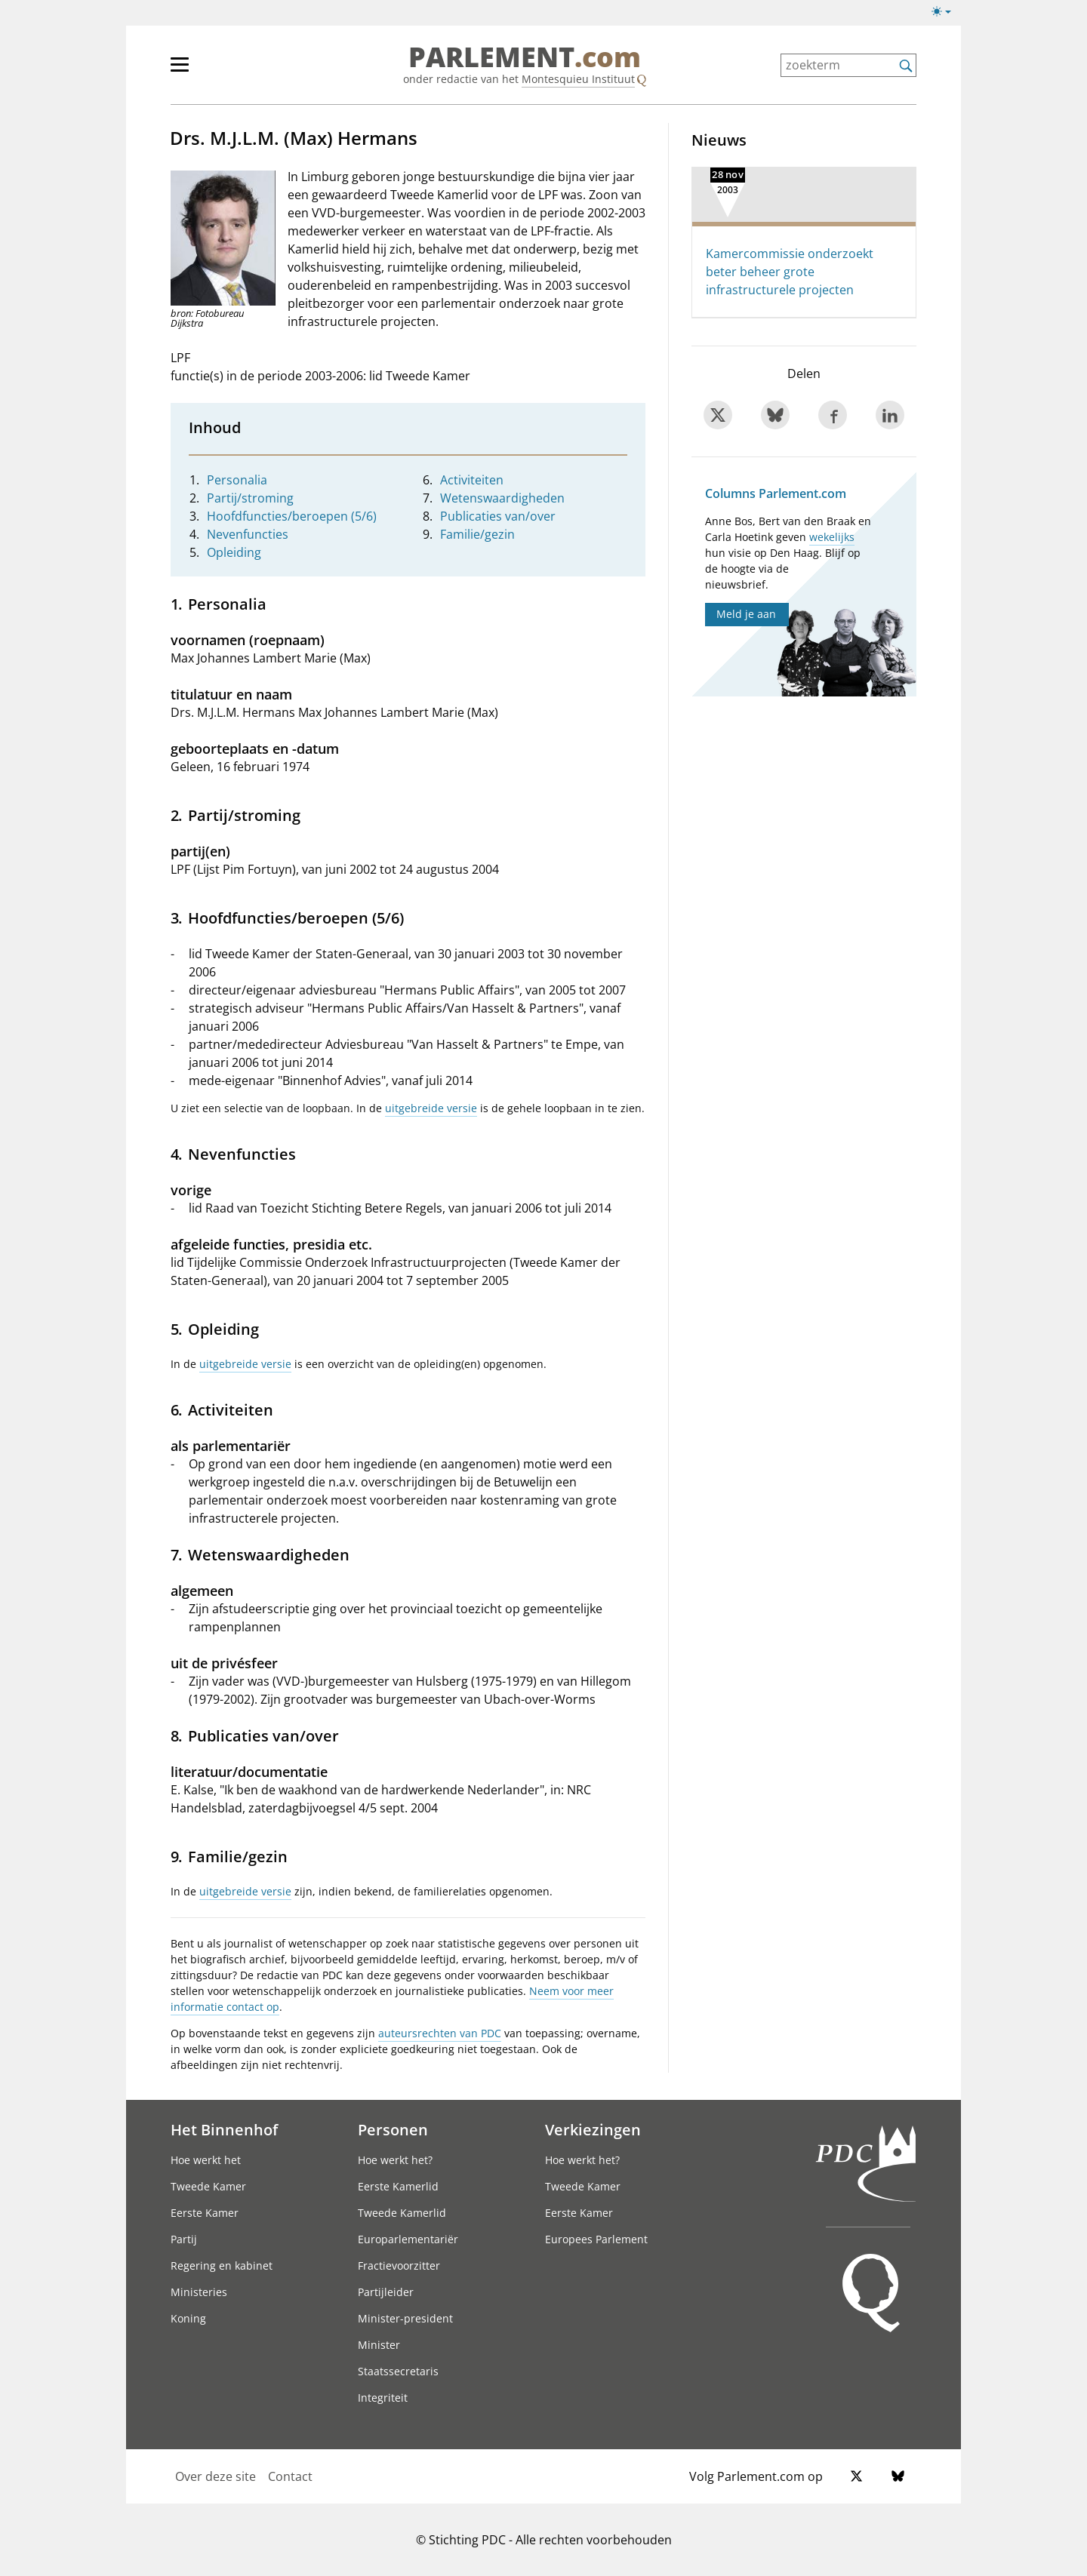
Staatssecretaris (398, 2371)
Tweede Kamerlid (402, 2213)
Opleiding (234, 552)
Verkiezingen (593, 2129)
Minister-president (405, 2318)
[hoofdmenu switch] (180, 70)
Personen (393, 2129)
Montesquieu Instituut (578, 79)
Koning (188, 2318)
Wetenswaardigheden (502, 498)
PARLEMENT (524, 57)
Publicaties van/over (498, 516)
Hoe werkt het (206, 2160)
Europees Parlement (596, 2239)
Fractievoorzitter (399, 2265)
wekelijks (832, 537)
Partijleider (386, 2292)
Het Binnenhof (224, 2129)
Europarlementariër (408, 2239)
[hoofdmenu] (229, 70)
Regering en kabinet (222, 2265)
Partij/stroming (250, 498)
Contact (290, 2476)
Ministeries (199, 2292)
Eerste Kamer (205, 2213)
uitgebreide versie (431, 1108)
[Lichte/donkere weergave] (946, 14)
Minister (379, 2345)
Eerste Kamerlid (398, 2186)
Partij (184, 2239)
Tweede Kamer (208, 2186)
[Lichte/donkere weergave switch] (946, 12)
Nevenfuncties (247, 534)
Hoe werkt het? (395, 2160)
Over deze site (215, 2476)
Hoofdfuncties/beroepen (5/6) (292, 516)
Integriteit (383, 2397)
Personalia (237, 480)
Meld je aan (746, 614)
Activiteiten (471, 480)
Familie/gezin (477, 534)
